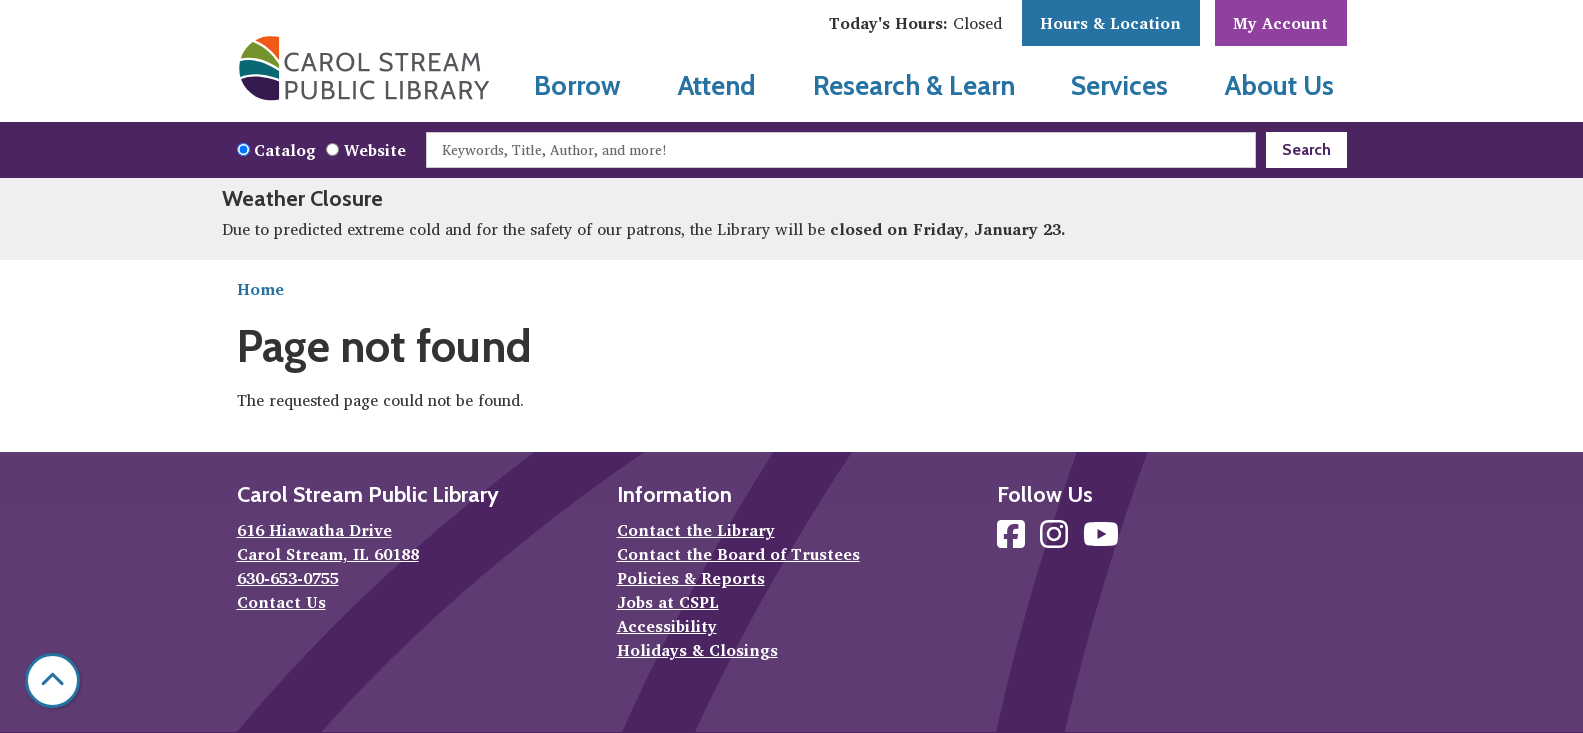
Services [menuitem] (1119, 85)
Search (1306, 149)
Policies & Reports (691, 578)
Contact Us (281, 602)
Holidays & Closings (697, 650)
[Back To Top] (52, 680)
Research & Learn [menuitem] (914, 85)
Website (375, 150)
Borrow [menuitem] (577, 85)
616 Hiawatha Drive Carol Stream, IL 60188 (328, 542)
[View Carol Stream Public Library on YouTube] (1101, 540)
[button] (915, 23)
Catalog (285, 150)
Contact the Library (696, 530)
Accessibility (667, 626)
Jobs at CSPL (668, 602)
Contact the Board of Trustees (738, 554)
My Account (1280, 23)
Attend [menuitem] (717, 85)
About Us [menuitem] (1279, 85)
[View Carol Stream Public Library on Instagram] (1056, 540)
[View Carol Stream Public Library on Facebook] (1013, 540)
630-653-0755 (288, 578)
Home (260, 289)
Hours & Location (1110, 23)
